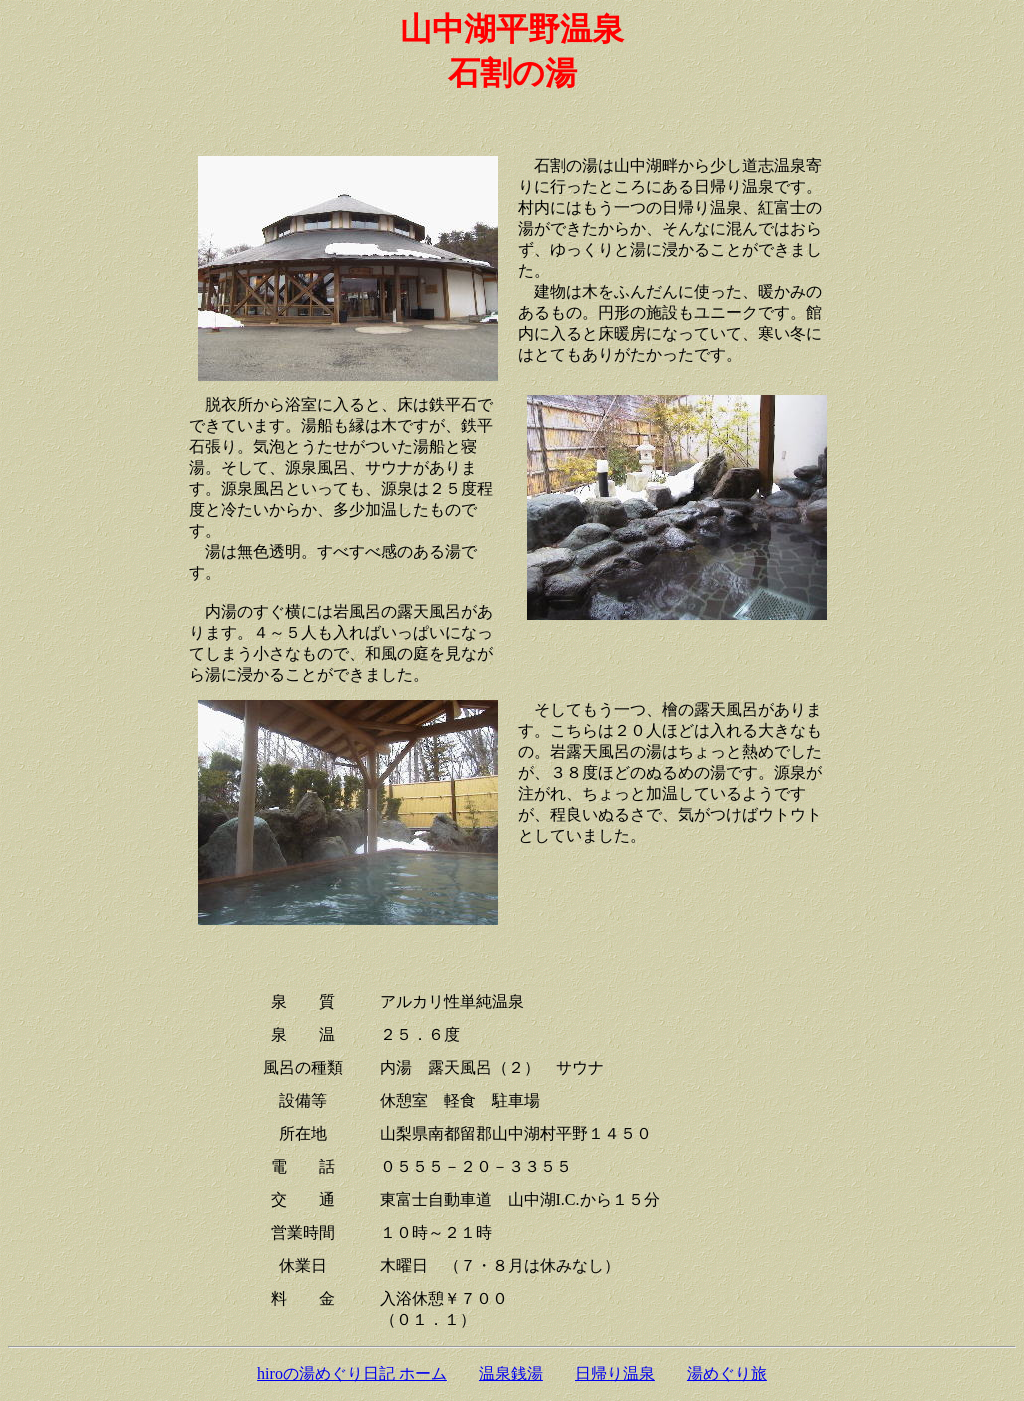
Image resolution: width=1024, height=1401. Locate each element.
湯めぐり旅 (727, 1373)
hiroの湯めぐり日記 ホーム (352, 1373)
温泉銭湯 (511, 1373)
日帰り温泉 (615, 1373)
